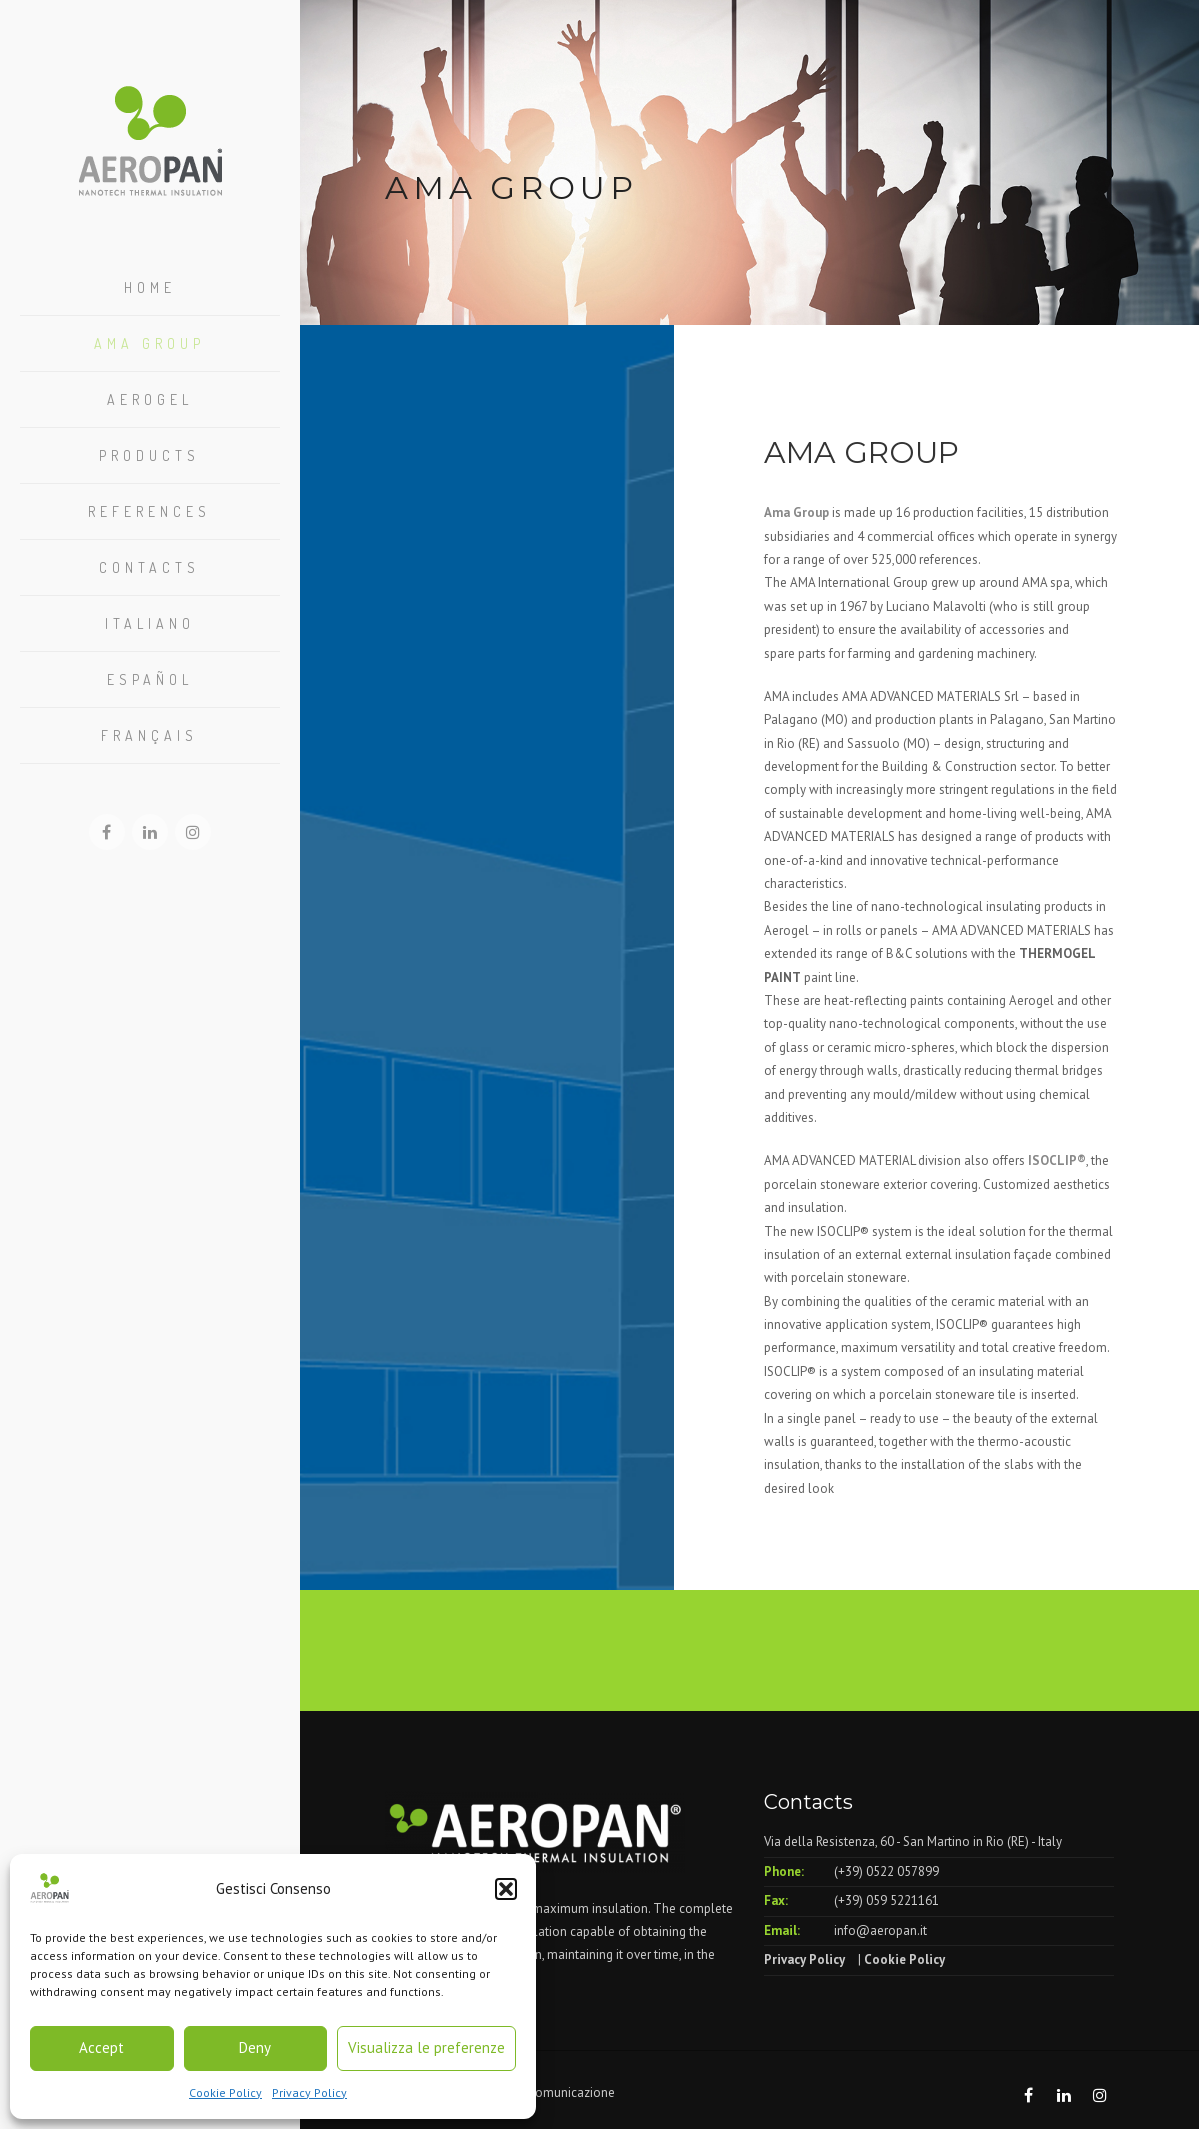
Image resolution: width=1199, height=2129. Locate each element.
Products (149, 455)
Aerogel (150, 399)
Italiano (150, 623)
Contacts (149, 567)
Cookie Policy (225, 2092)
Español (150, 679)
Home (150, 287)
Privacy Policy (309, 2092)
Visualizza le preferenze (426, 2047)
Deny (255, 2047)
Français (149, 735)
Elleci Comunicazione (554, 2092)
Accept (101, 2047)
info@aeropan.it (880, 1930)
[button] (506, 1889)
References (149, 511)
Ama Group (149, 343)
